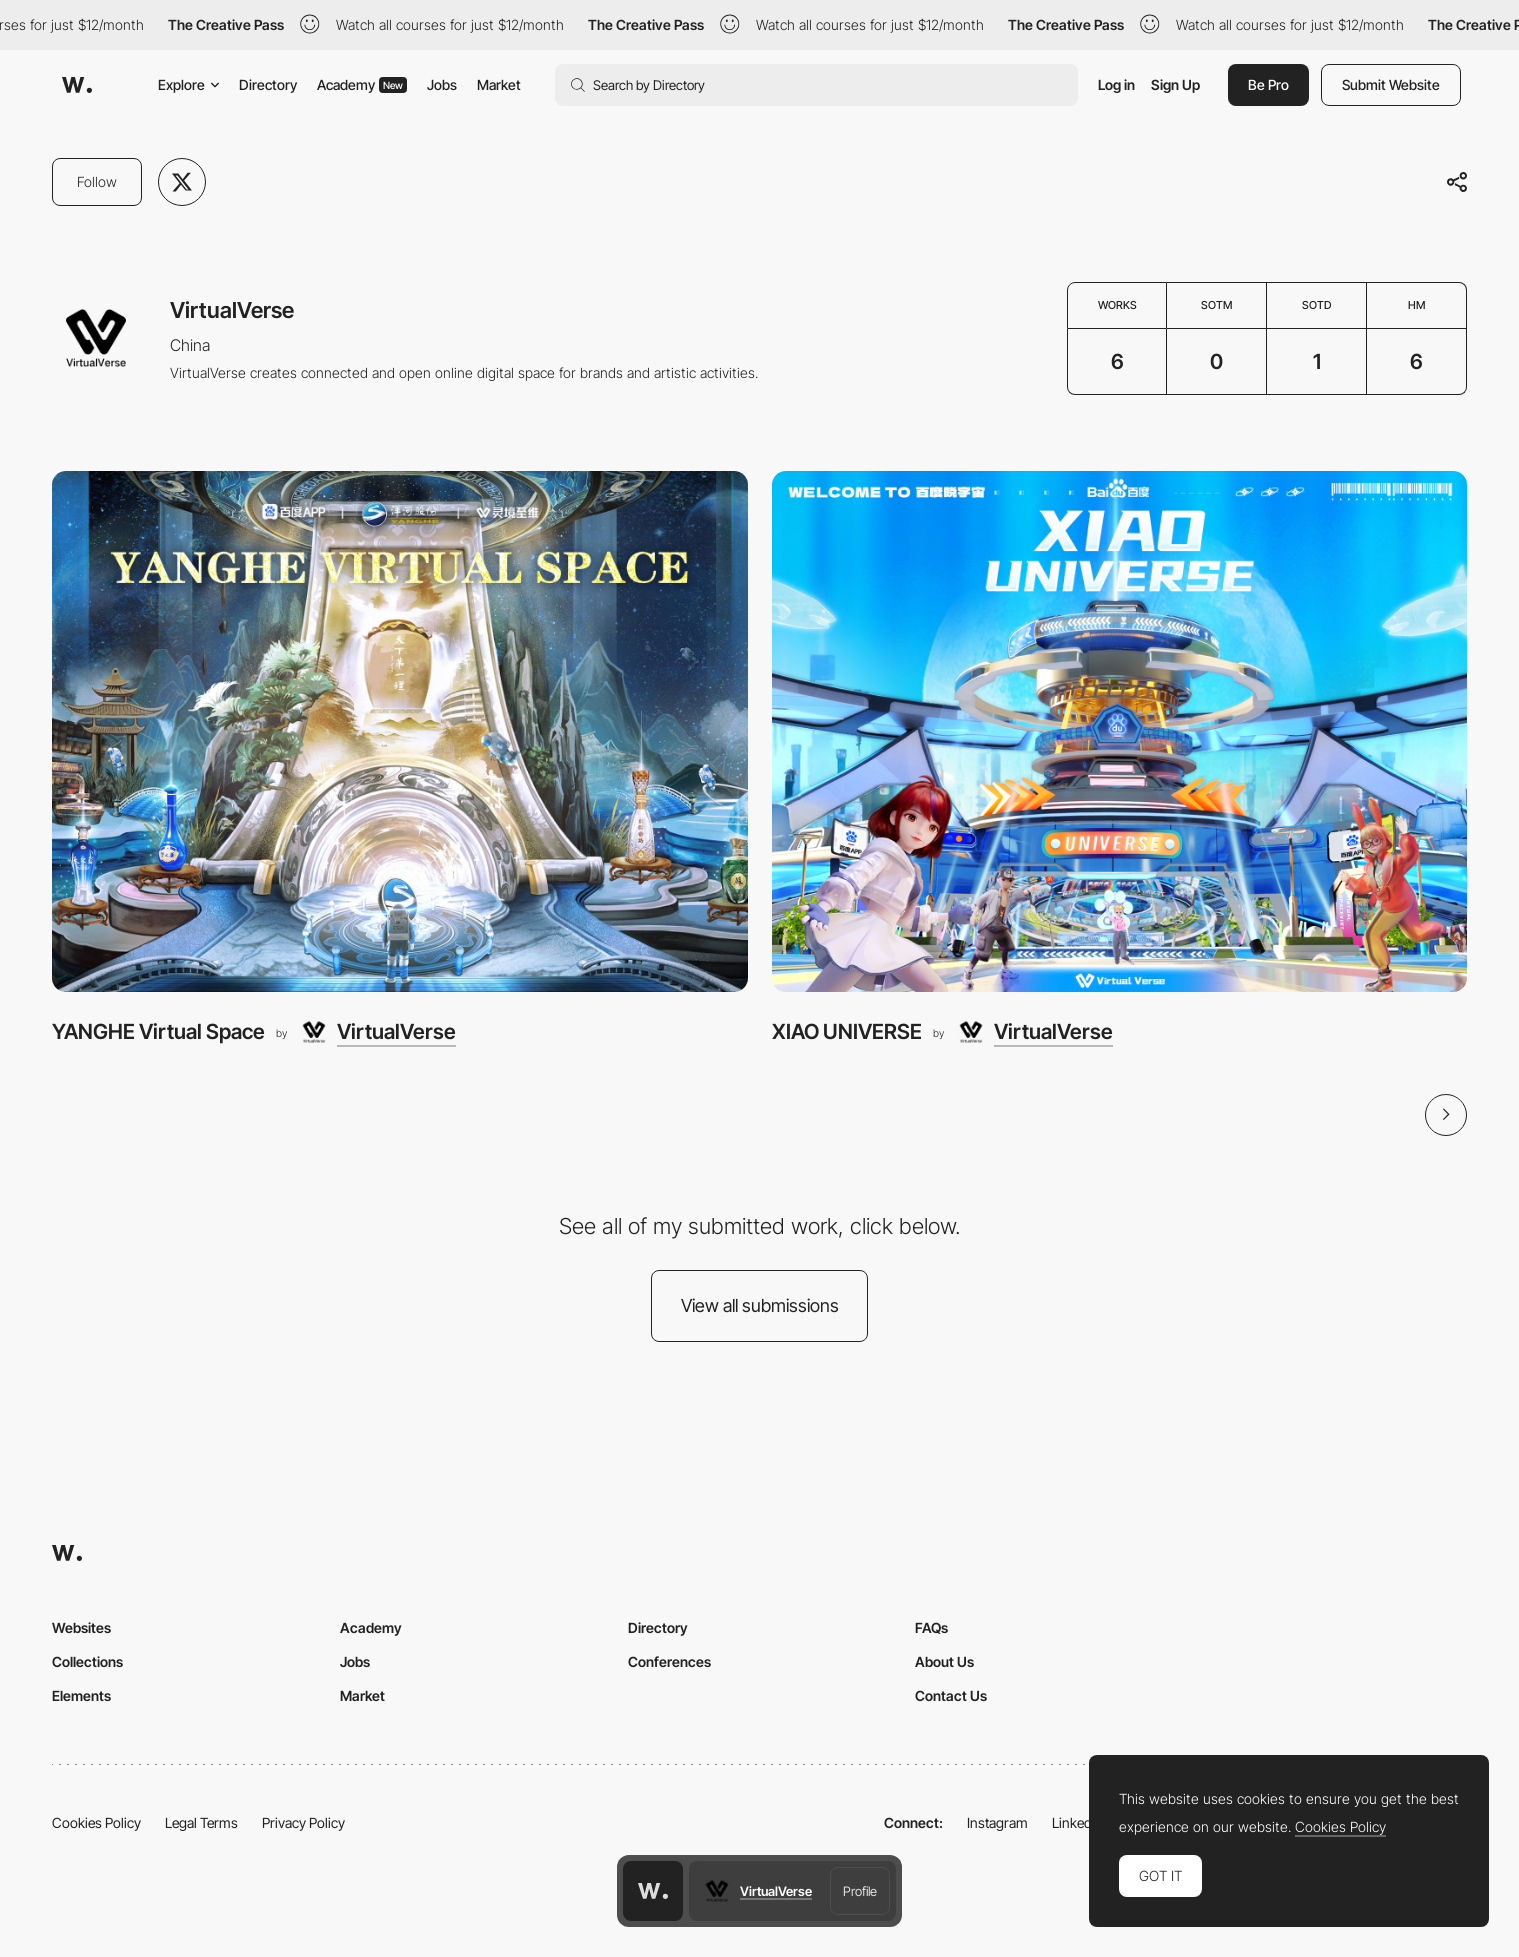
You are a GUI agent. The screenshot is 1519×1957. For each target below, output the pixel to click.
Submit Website (1391, 84)
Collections (87, 1661)
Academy (362, 84)
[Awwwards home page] (653, 1891)
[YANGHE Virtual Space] (400, 732)
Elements (81, 1695)
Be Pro (1268, 84)
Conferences (669, 1661)
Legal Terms (201, 1822)
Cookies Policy (96, 1822)
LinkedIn (1077, 1822)
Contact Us (951, 1695)
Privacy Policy (303, 1822)
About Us (944, 1661)
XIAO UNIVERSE (847, 1031)
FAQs (931, 1627)
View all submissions (760, 1305)
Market (499, 84)
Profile (860, 1891)
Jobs (442, 84)
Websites (81, 1627)
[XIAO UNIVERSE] (1120, 732)
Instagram (997, 1822)
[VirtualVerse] (377, 1032)
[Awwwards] (77, 85)
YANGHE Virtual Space (158, 1031)
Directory (268, 84)
